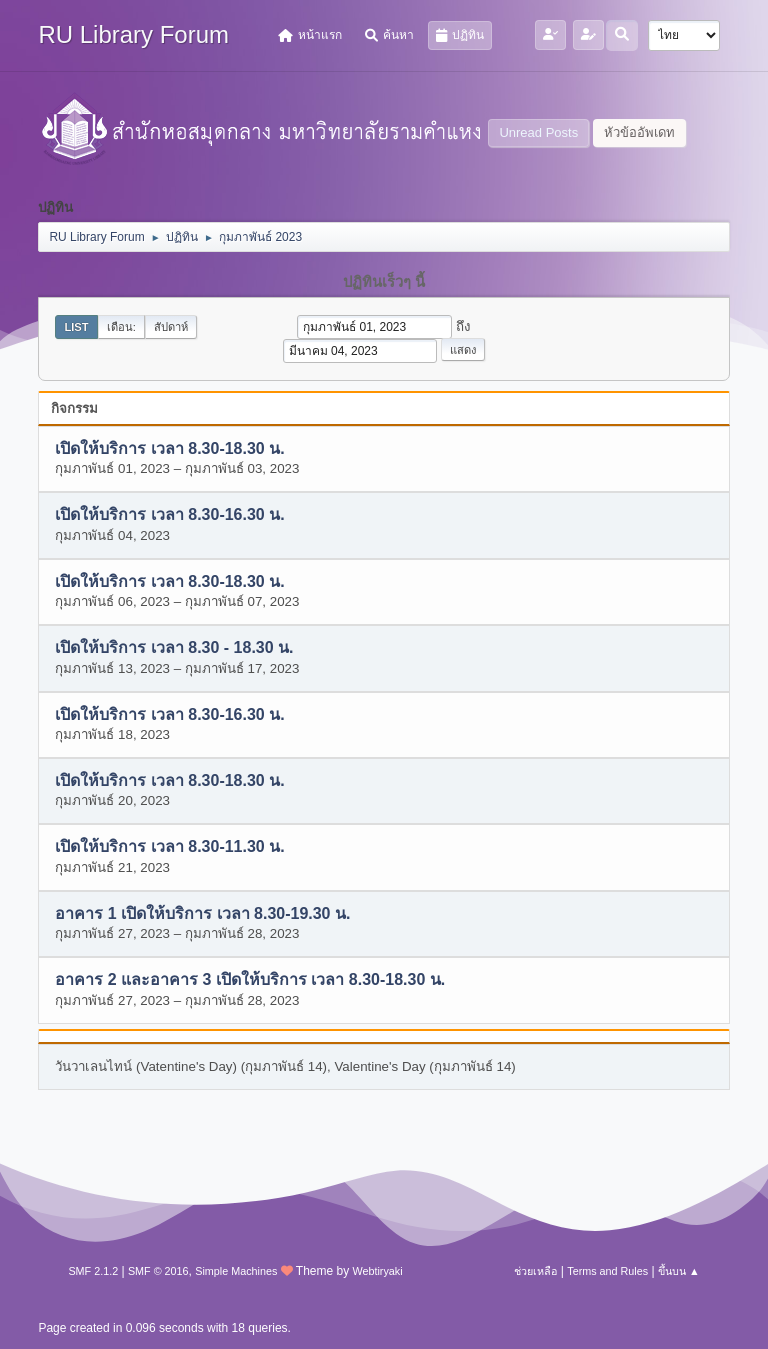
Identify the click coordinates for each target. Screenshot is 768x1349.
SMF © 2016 (158, 1271)
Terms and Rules (607, 1271)
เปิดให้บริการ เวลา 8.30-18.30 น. (169, 448)
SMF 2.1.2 (93, 1271)
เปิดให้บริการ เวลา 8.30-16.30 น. (169, 515)
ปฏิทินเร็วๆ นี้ (384, 282)
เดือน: (121, 327)
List (76, 327)
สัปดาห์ (171, 327)
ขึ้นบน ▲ (679, 1271)
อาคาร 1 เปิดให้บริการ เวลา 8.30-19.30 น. (202, 913)
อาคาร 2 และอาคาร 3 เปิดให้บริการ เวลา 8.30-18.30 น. (250, 980)
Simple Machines (236, 1271)
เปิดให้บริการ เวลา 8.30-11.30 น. (169, 847)
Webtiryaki (377, 1271)
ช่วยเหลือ (535, 1271)
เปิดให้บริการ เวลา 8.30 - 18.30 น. (174, 648)
